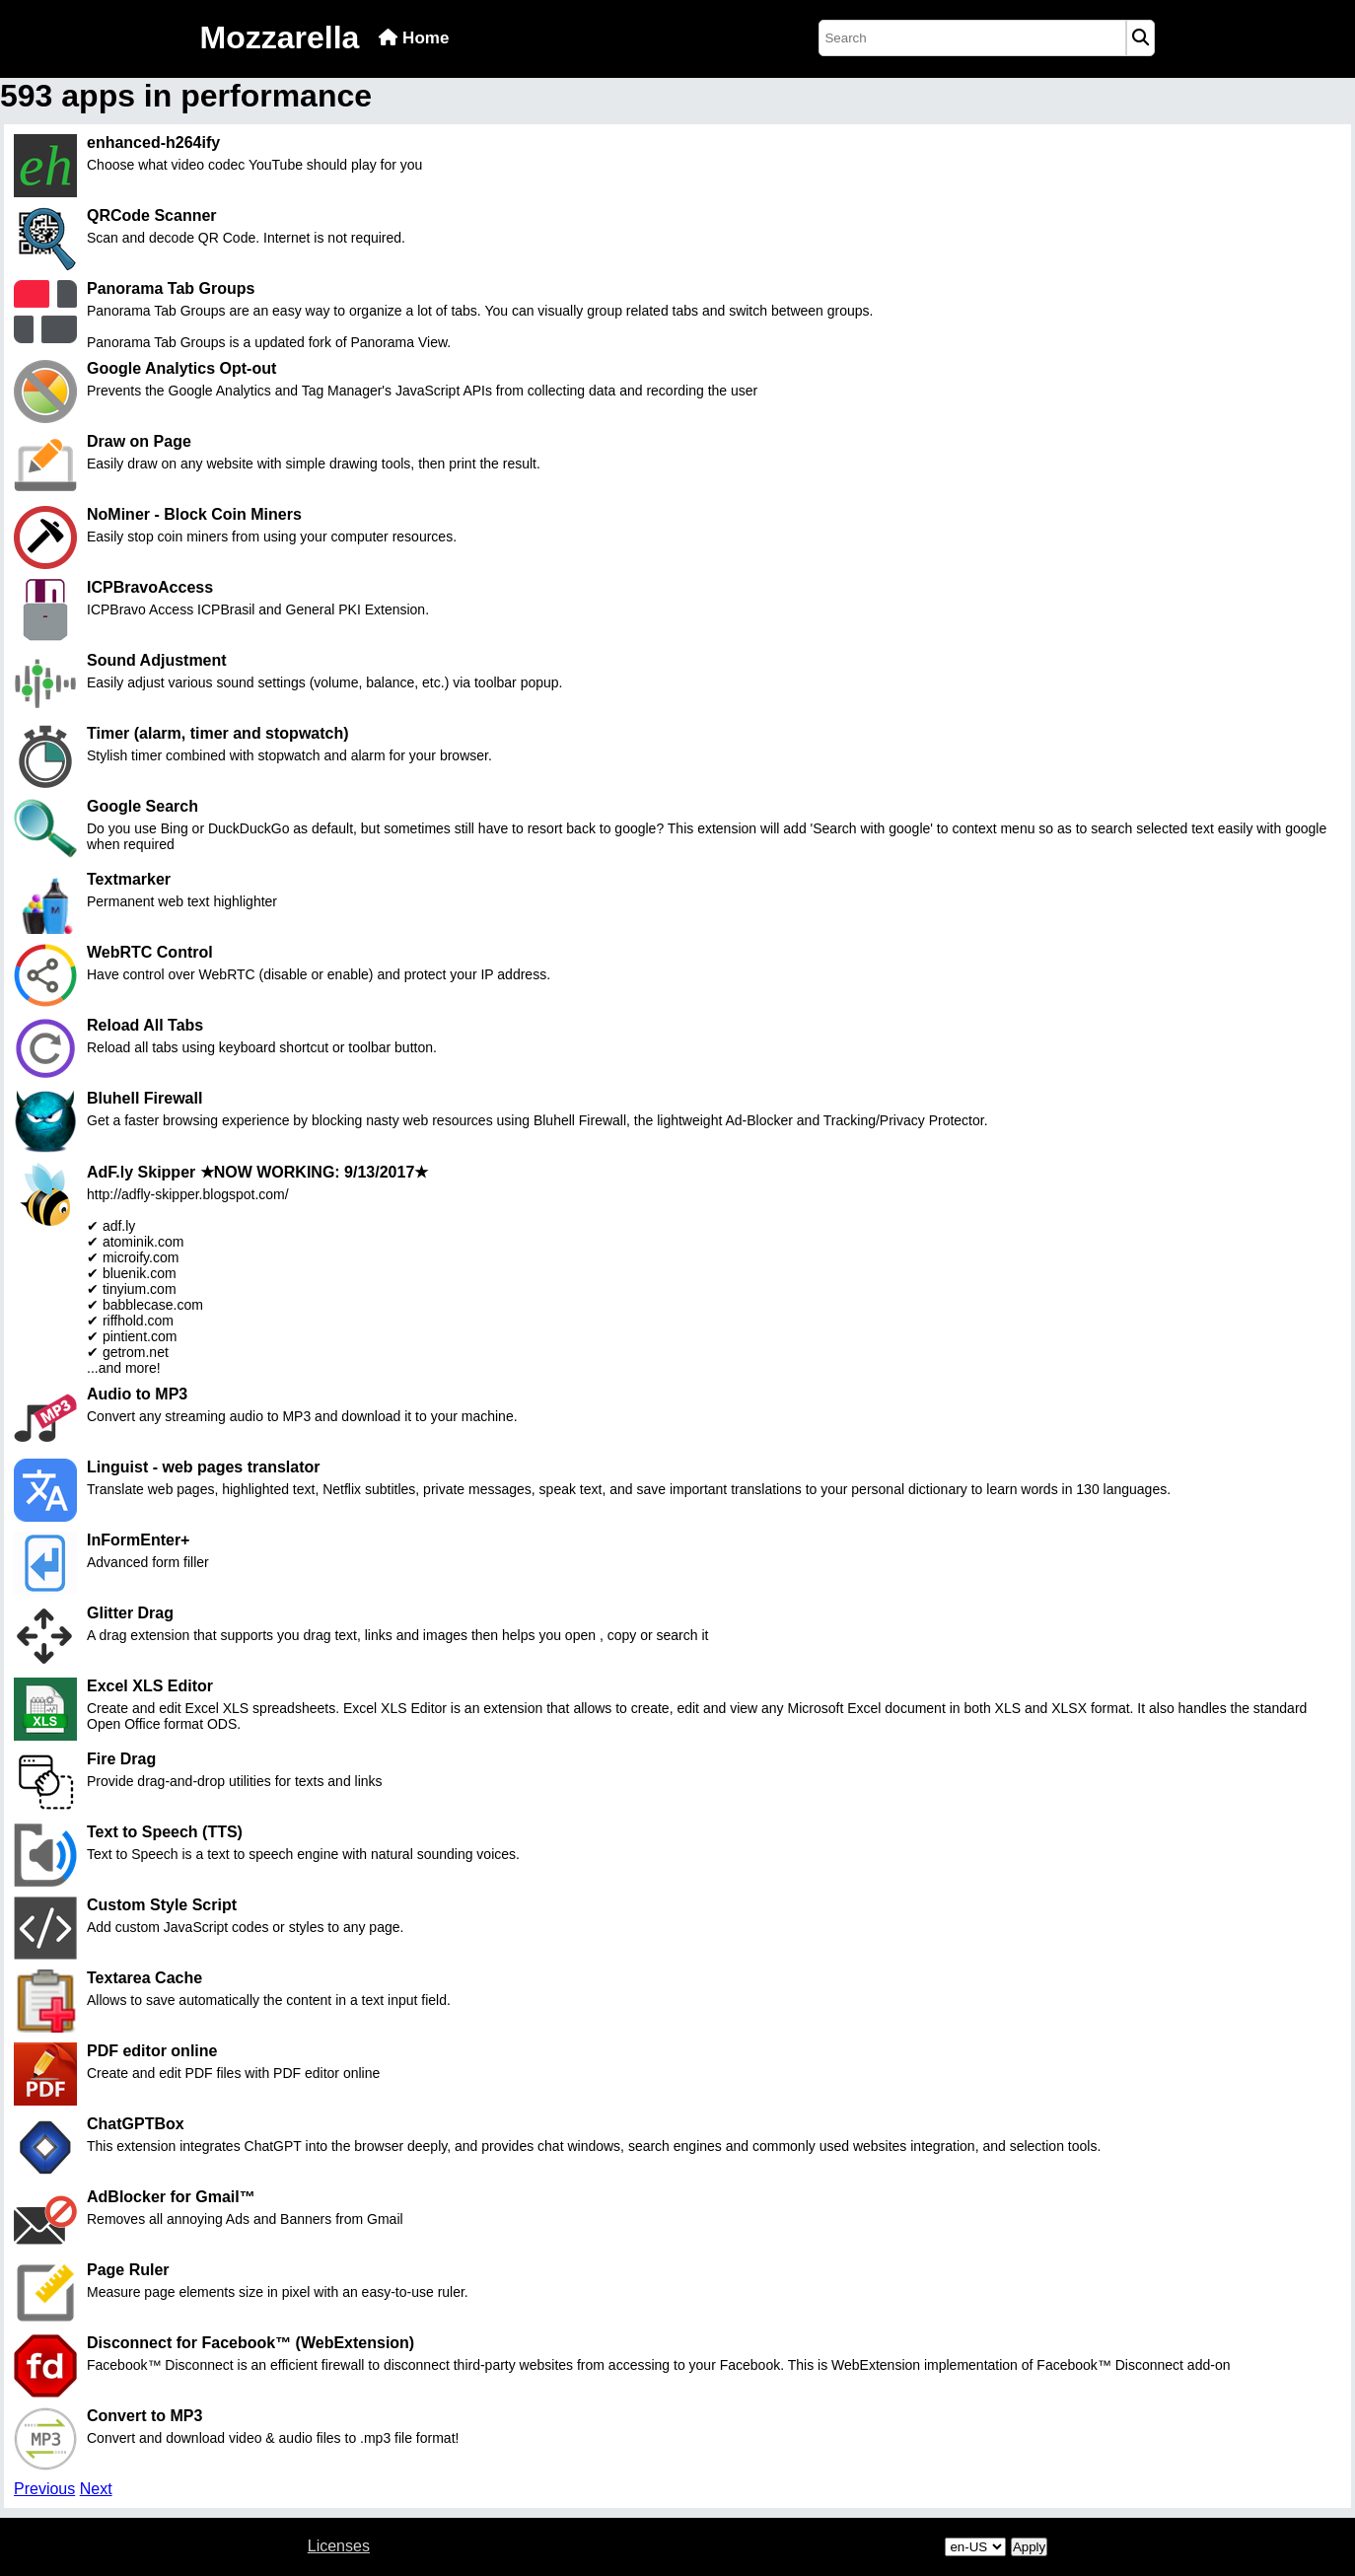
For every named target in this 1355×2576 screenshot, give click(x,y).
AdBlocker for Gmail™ (171, 2196)
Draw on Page (139, 441)
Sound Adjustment (157, 660)
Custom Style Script (162, 1904)
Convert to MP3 (144, 2415)
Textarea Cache (144, 1977)
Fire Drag (121, 1759)
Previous (44, 2488)
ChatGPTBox (135, 2123)
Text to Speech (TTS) (165, 1832)
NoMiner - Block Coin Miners (194, 514)
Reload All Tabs (145, 1025)
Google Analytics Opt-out (181, 368)
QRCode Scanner (152, 215)
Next (96, 2488)
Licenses (339, 2546)
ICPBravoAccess (150, 587)
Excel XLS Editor (150, 1686)
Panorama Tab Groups (170, 288)
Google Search (142, 806)
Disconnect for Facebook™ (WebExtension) (250, 2342)
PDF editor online (152, 2050)
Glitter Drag (130, 1613)
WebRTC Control (150, 952)
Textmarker (129, 879)
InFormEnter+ (138, 1540)
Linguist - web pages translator (203, 1467)
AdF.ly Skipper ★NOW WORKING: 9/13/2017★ (257, 1172)
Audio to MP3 (137, 1394)
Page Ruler (128, 2269)
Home (414, 38)
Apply (1029, 2547)
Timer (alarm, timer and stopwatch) (218, 733)
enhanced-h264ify (153, 142)
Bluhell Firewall (144, 1098)
